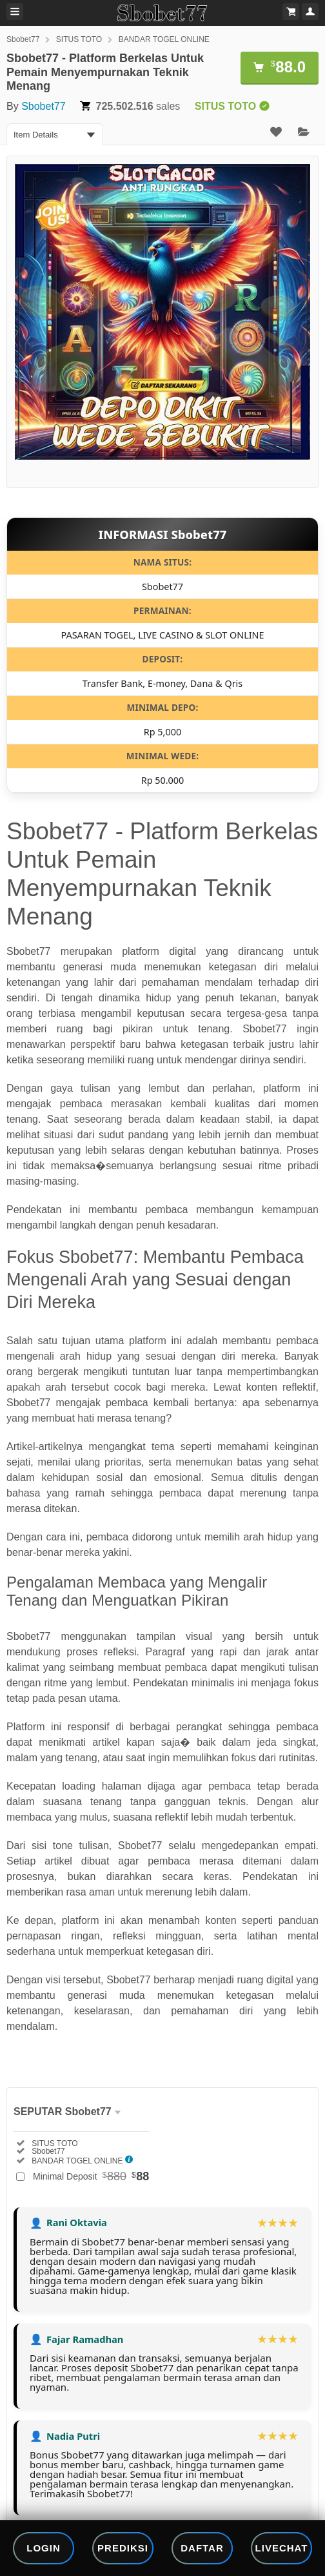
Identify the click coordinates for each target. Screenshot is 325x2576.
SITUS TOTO (79, 39)
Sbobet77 (22, 39)
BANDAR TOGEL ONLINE (164, 39)
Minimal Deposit (91, 2176)
